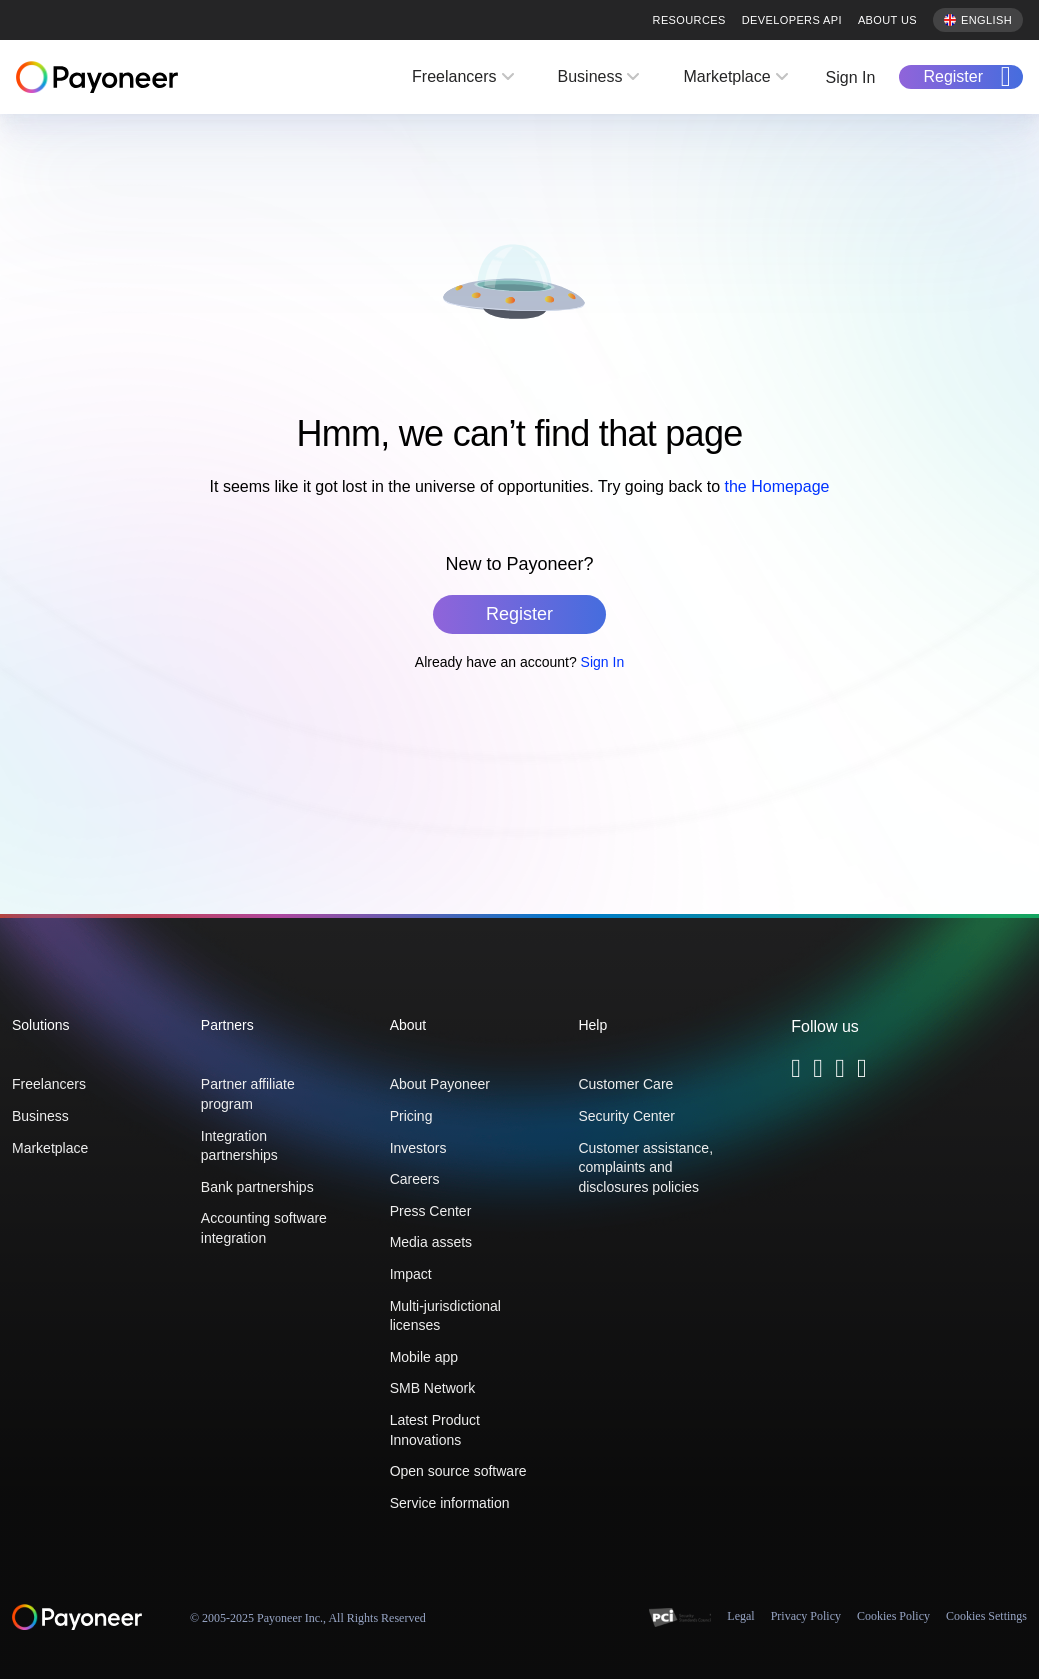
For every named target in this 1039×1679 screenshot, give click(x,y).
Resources (689, 20)
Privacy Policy (806, 1616)
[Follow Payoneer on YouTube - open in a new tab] (862, 1071)
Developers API (792, 20)
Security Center (626, 1116)
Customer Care (625, 1084)
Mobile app (424, 1357)
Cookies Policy (893, 1616)
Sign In (851, 77)
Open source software (458, 1471)
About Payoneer (440, 1084)
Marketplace (726, 76)
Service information (450, 1503)
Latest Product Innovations (435, 1430)
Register (953, 76)
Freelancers (454, 76)
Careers (415, 1179)
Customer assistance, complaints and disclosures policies (645, 1167)
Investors (418, 1148)
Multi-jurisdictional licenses (445, 1316)
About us (887, 20)
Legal (740, 1616)
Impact (411, 1274)
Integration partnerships (239, 1146)
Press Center (431, 1211)
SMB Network (433, 1388)
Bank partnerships (257, 1187)
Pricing (411, 1116)
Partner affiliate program (248, 1094)
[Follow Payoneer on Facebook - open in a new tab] (818, 1071)
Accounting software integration (264, 1228)
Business (590, 76)
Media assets (431, 1242)
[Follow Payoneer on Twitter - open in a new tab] (796, 1071)
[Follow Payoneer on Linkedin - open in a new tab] (840, 1071)
